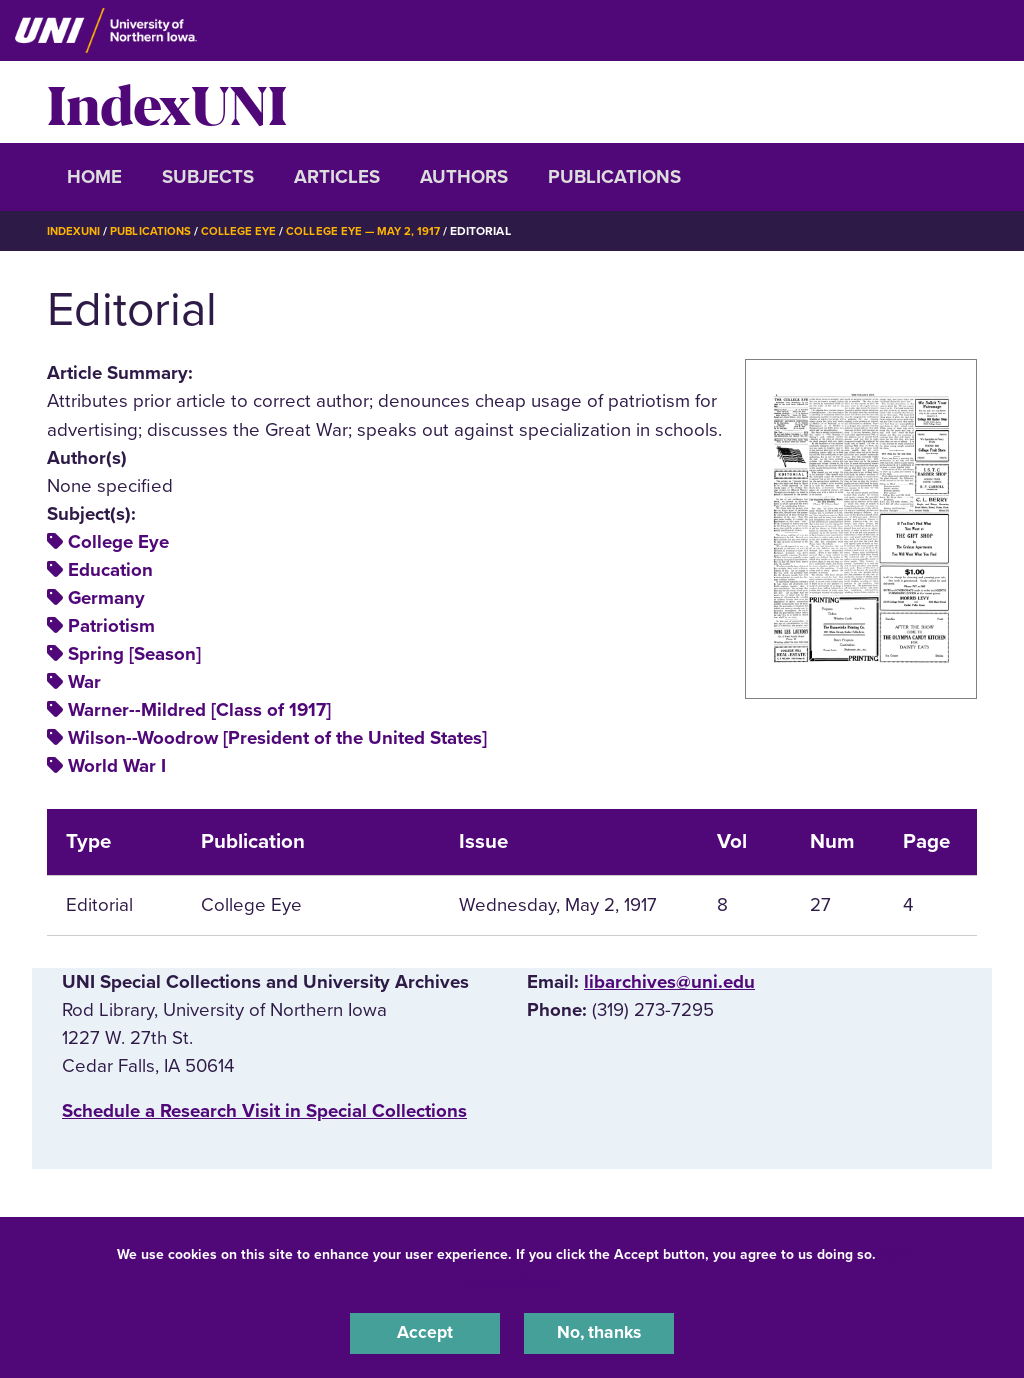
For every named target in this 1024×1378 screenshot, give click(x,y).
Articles (337, 177)
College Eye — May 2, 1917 (374, 231)
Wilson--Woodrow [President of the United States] (277, 738)
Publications (614, 177)
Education (110, 570)
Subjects (208, 177)
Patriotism (111, 626)
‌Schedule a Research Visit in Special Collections (264, 1110)
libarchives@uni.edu (669, 982)
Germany (106, 598)
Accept (425, 1332)
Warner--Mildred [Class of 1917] (199, 710)
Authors (464, 177)
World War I (117, 766)
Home (94, 177)
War (84, 682)
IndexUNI (167, 102)
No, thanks (599, 1332)
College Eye (246, 231)
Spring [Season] (134, 654)
